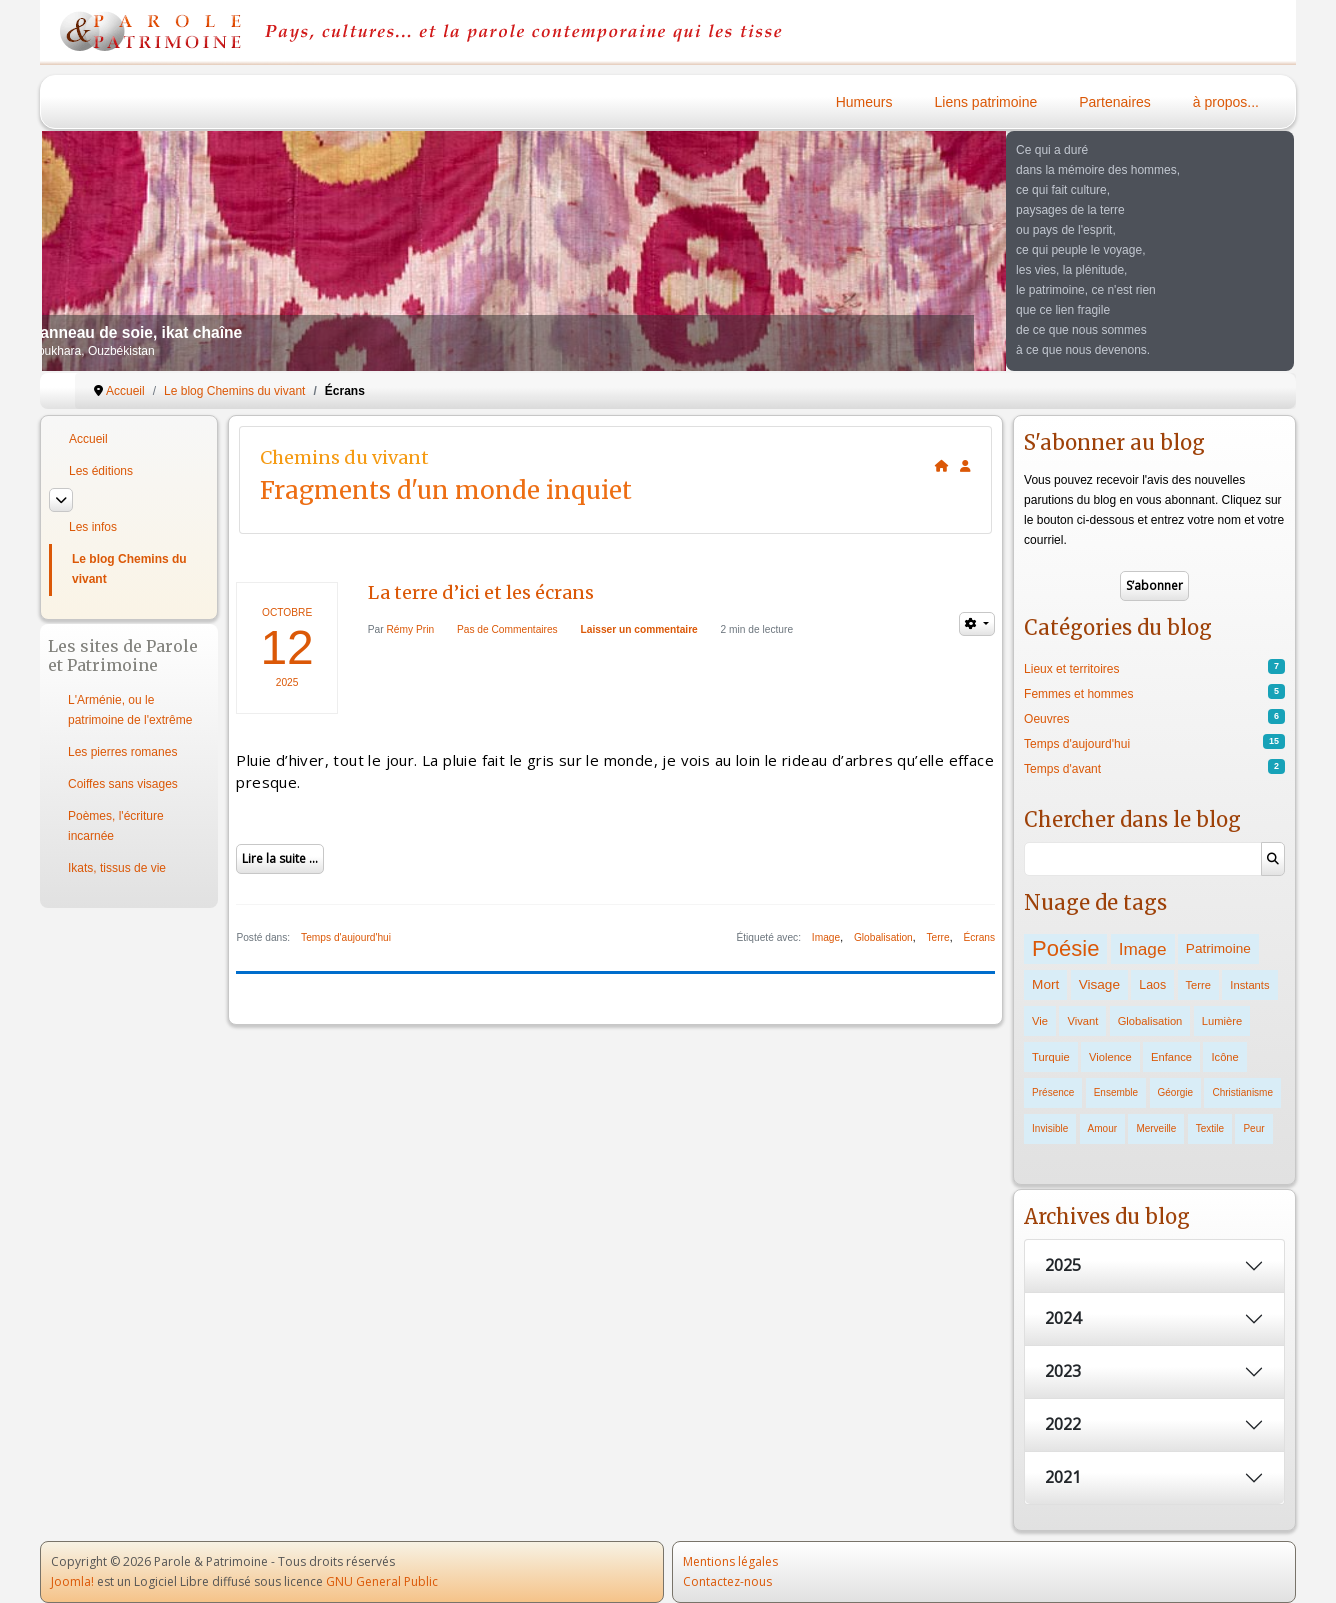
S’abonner (1154, 585)
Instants (1249, 985)
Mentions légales (730, 1561)
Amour (1102, 1128)
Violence (1110, 1057)
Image (826, 937)
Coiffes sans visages (123, 784)
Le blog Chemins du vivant (129, 569)
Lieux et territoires (1071, 669)
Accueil (88, 439)
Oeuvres (1046, 719)
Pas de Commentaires (507, 629)
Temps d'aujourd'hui (346, 937)
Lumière (1222, 1021)
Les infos (93, 527)
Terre (937, 937)
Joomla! (72, 1581)
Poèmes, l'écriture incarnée (116, 826)
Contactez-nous (727, 1581)
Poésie (1065, 948)
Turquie (1051, 1057)
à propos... (1226, 102)
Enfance (1171, 1057)
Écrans (979, 937)
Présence (1053, 1092)
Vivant (1082, 1021)
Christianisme (1242, 1092)
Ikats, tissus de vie (117, 868)
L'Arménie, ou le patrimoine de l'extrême (130, 710)
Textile (1210, 1128)
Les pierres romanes (122, 752)
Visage (1099, 984)
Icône (1224, 1057)
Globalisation (883, 937)
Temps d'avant (1062, 769)
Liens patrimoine (986, 102)
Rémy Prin (411, 629)
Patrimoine (1218, 948)
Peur (1253, 1128)
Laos (1152, 985)
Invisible (1050, 1128)
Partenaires (1115, 102)
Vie (1040, 1021)
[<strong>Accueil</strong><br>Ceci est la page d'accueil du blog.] (942, 466)
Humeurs (864, 102)
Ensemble (1116, 1092)
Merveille (1156, 1128)
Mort (1045, 984)
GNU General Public (382, 1581)
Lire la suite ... (280, 858)
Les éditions (101, 471)
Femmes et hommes (1078, 694)
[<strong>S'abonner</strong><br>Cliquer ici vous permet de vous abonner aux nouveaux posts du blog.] (965, 466)
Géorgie (1176, 1092)
